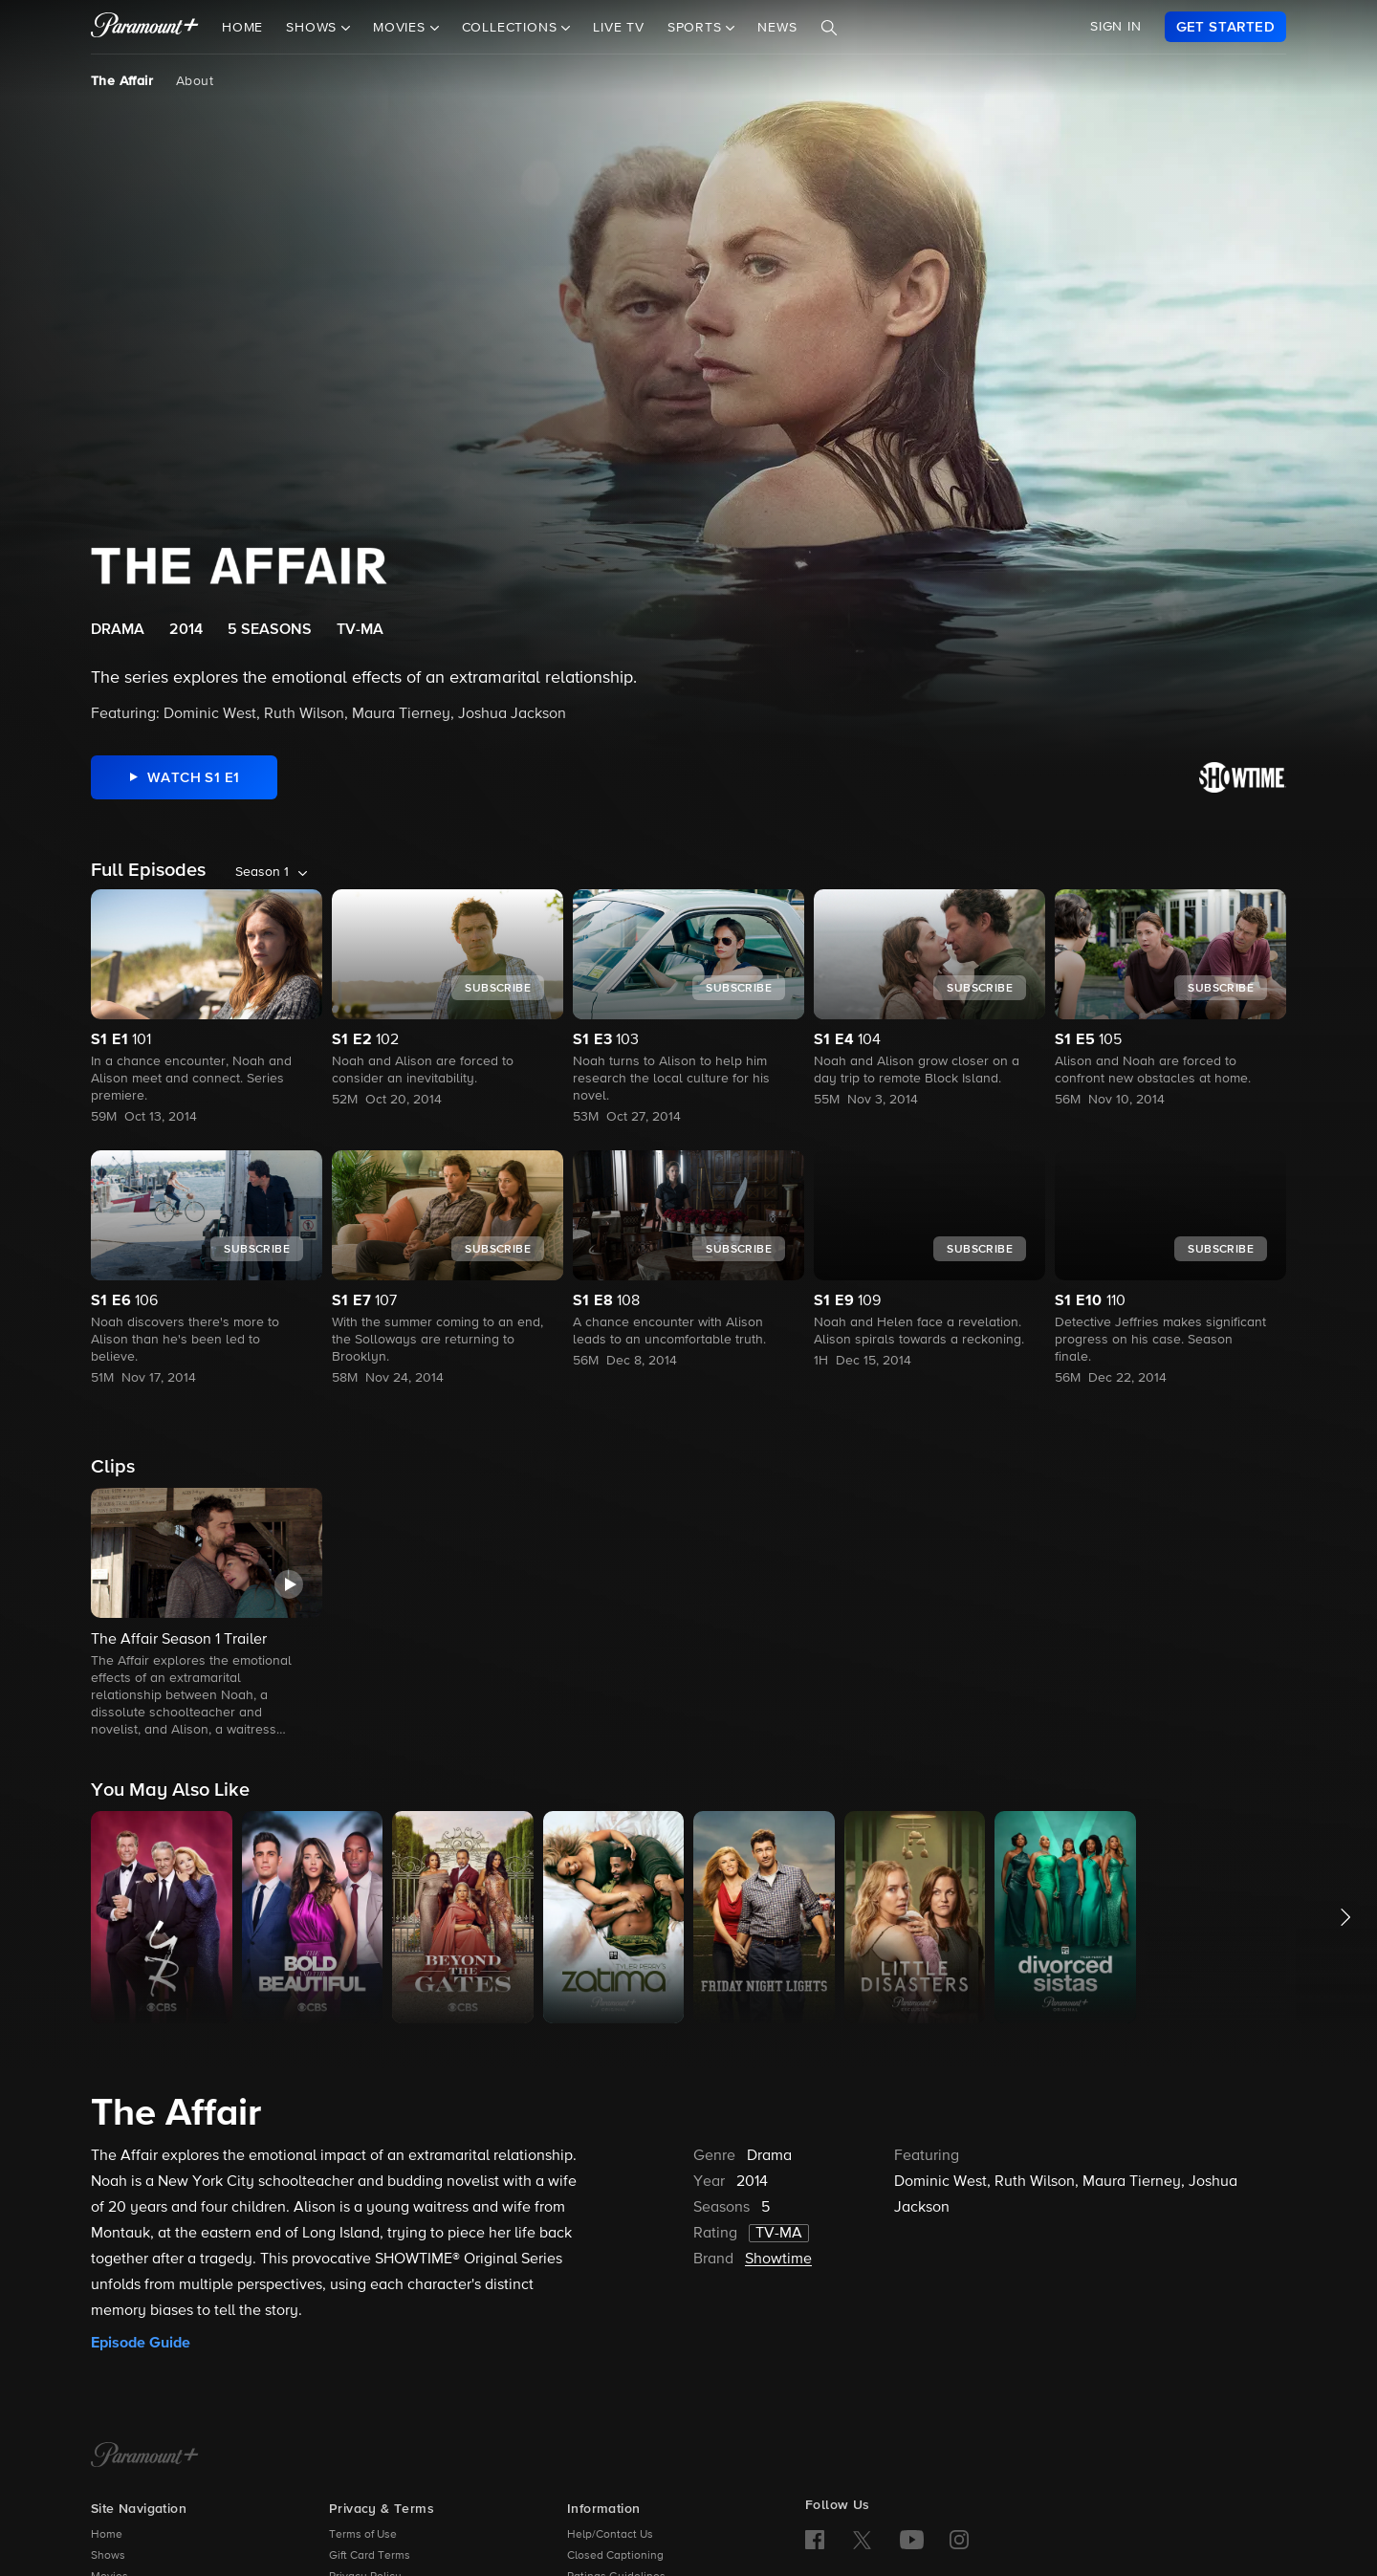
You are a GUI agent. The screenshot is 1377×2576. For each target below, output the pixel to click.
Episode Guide (140, 2342)
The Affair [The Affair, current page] (122, 81)
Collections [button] (512, 27)
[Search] (829, 27)
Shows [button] (313, 27)
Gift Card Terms (369, 2556)
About (194, 81)
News (777, 27)
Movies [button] (401, 27)
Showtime (778, 2259)
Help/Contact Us (610, 2535)
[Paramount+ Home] (145, 2456)
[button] (206, 1614)
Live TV (619, 27)
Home (242, 27)
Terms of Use (363, 2535)
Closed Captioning (615, 2556)
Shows (108, 2556)
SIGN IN (1116, 26)
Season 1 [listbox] (262, 872)
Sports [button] (697, 27)
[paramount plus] (145, 26)
